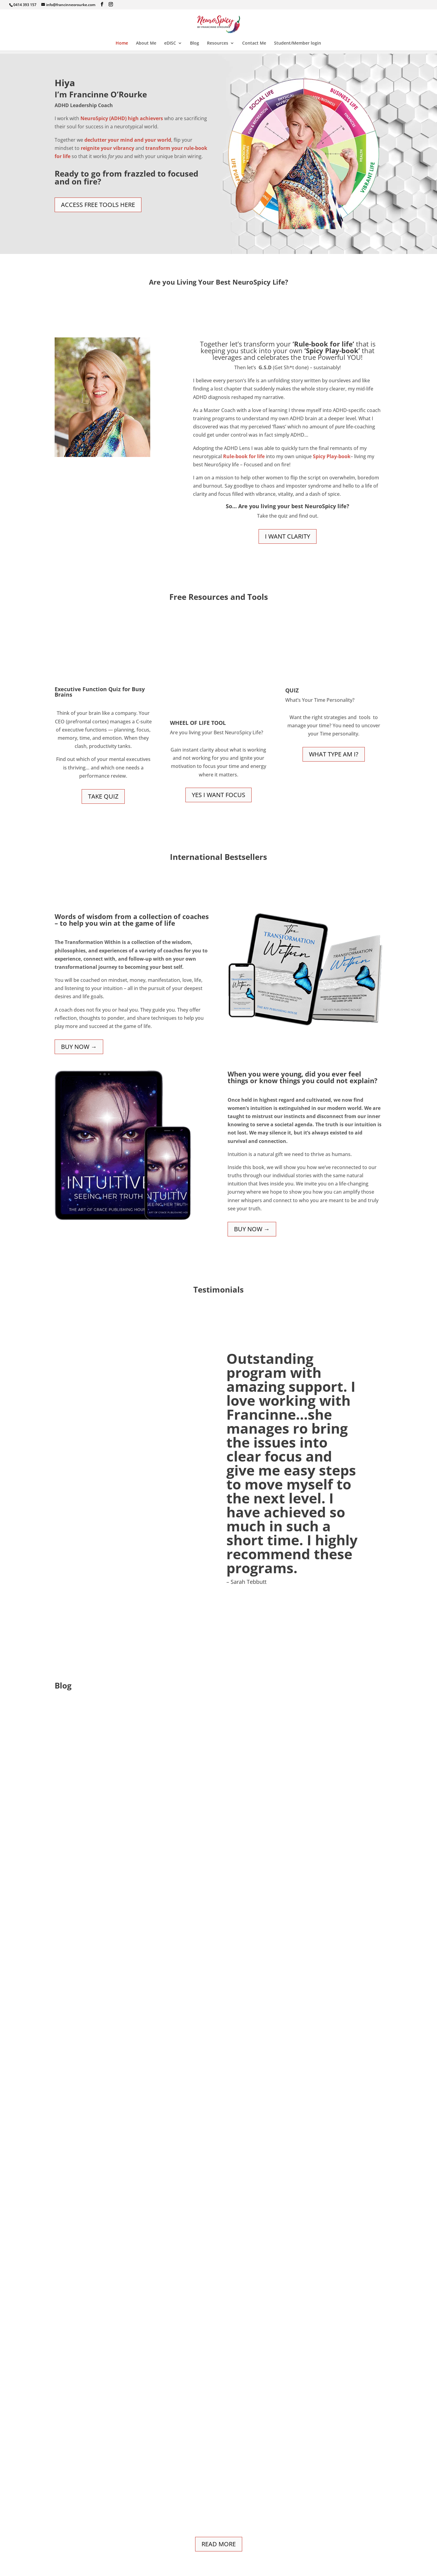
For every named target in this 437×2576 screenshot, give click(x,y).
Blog (194, 43)
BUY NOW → (79, 1047)
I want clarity (287, 536)
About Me (146, 43)
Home (122, 43)
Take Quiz (103, 796)
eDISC (170, 43)
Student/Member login (297, 43)
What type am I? (333, 754)
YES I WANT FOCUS (218, 795)
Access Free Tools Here (98, 205)
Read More (219, 2544)
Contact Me (254, 43)
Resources (217, 43)
